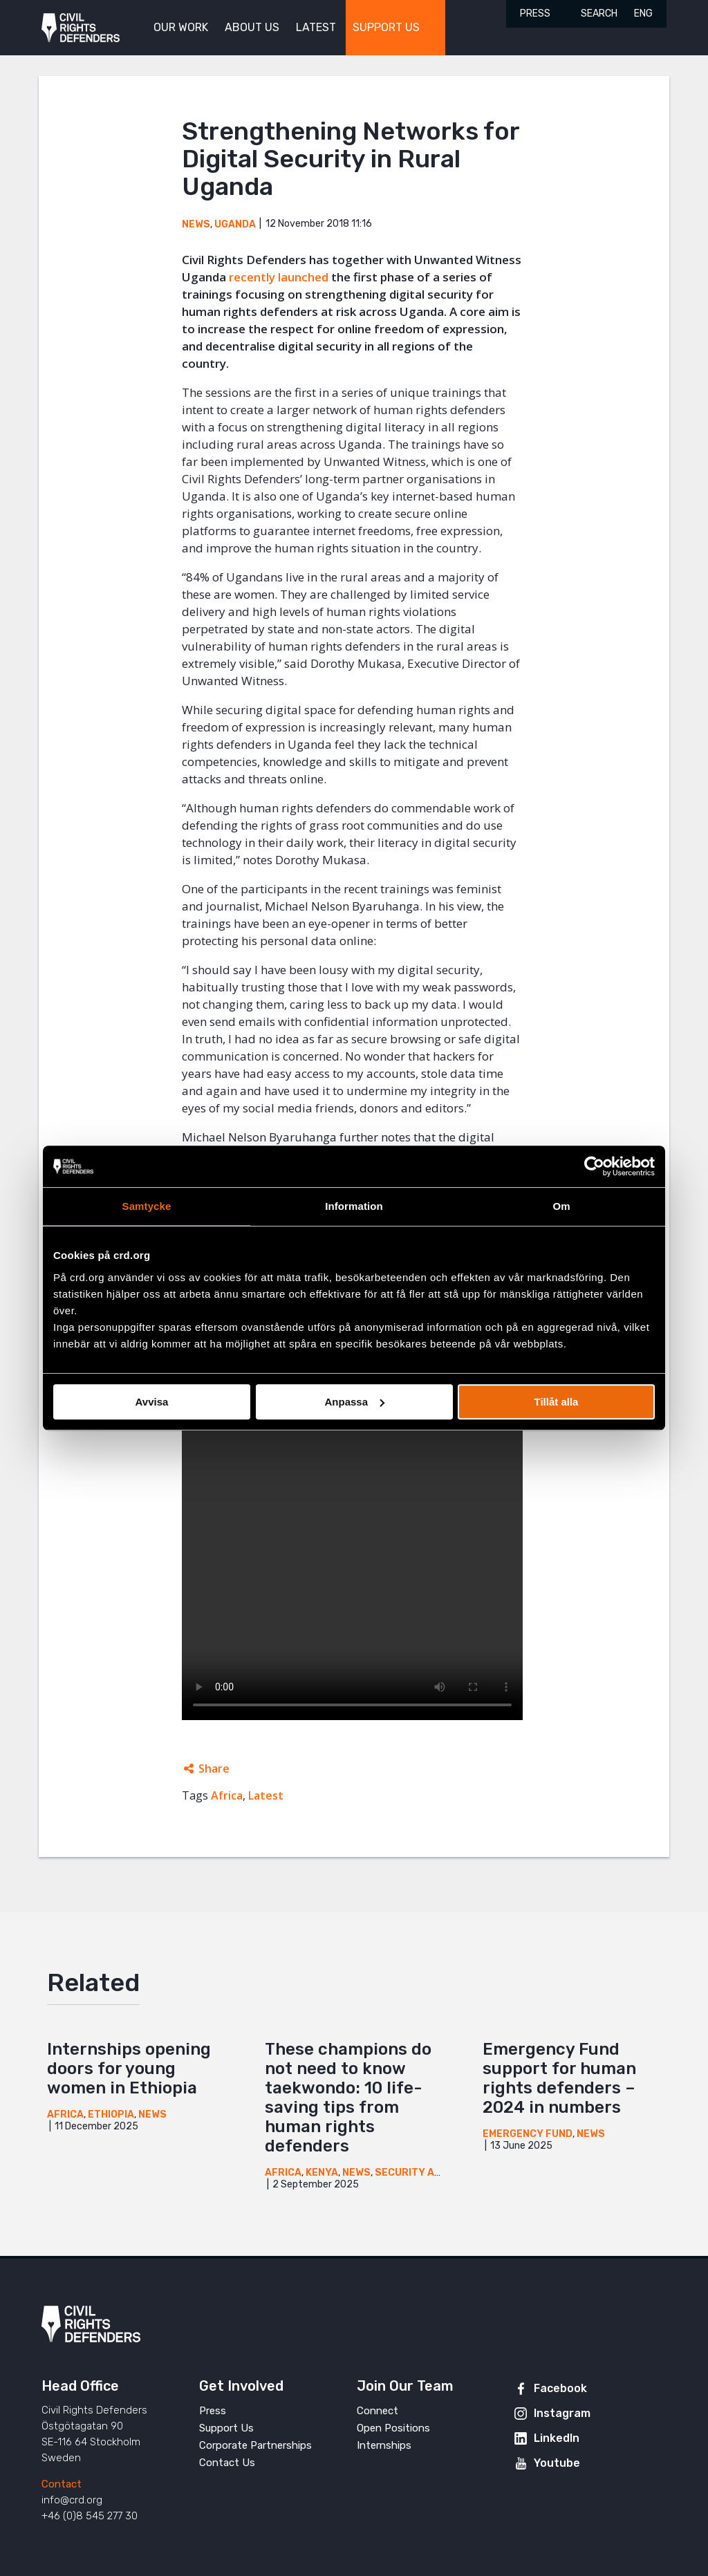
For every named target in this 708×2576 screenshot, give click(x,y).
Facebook (560, 2388)
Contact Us (227, 2462)
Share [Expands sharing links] (214, 1768)
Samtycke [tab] (146, 1206)
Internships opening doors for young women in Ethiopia (129, 2069)
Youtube (557, 2463)
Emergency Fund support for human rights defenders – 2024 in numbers (559, 2078)
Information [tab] (354, 1206)
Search (599, 13)
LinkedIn (556, 2438)
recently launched (278, 277)
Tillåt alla (556, 1402)
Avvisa (152, 1402)
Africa (227, 1795)
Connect (377, 2411)
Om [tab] (561, 1206)
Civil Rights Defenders (80, 28)
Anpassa (354, 1402)
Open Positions (393, 2428)
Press (535, 13)
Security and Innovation (442, 2172)
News (196, 224)
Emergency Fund (527, 2134)
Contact (61, 2484)
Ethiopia (111, 2114)
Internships (384, 2445)
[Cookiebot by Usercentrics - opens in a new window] (594, 1166)
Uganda (235, 224)
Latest (265, 1795)
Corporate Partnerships (255, 2445)
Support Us (226, 2428)
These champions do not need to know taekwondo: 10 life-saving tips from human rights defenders (348, 2098)
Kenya (322, 2172)
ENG (643, 13)
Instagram (562, 2413)
